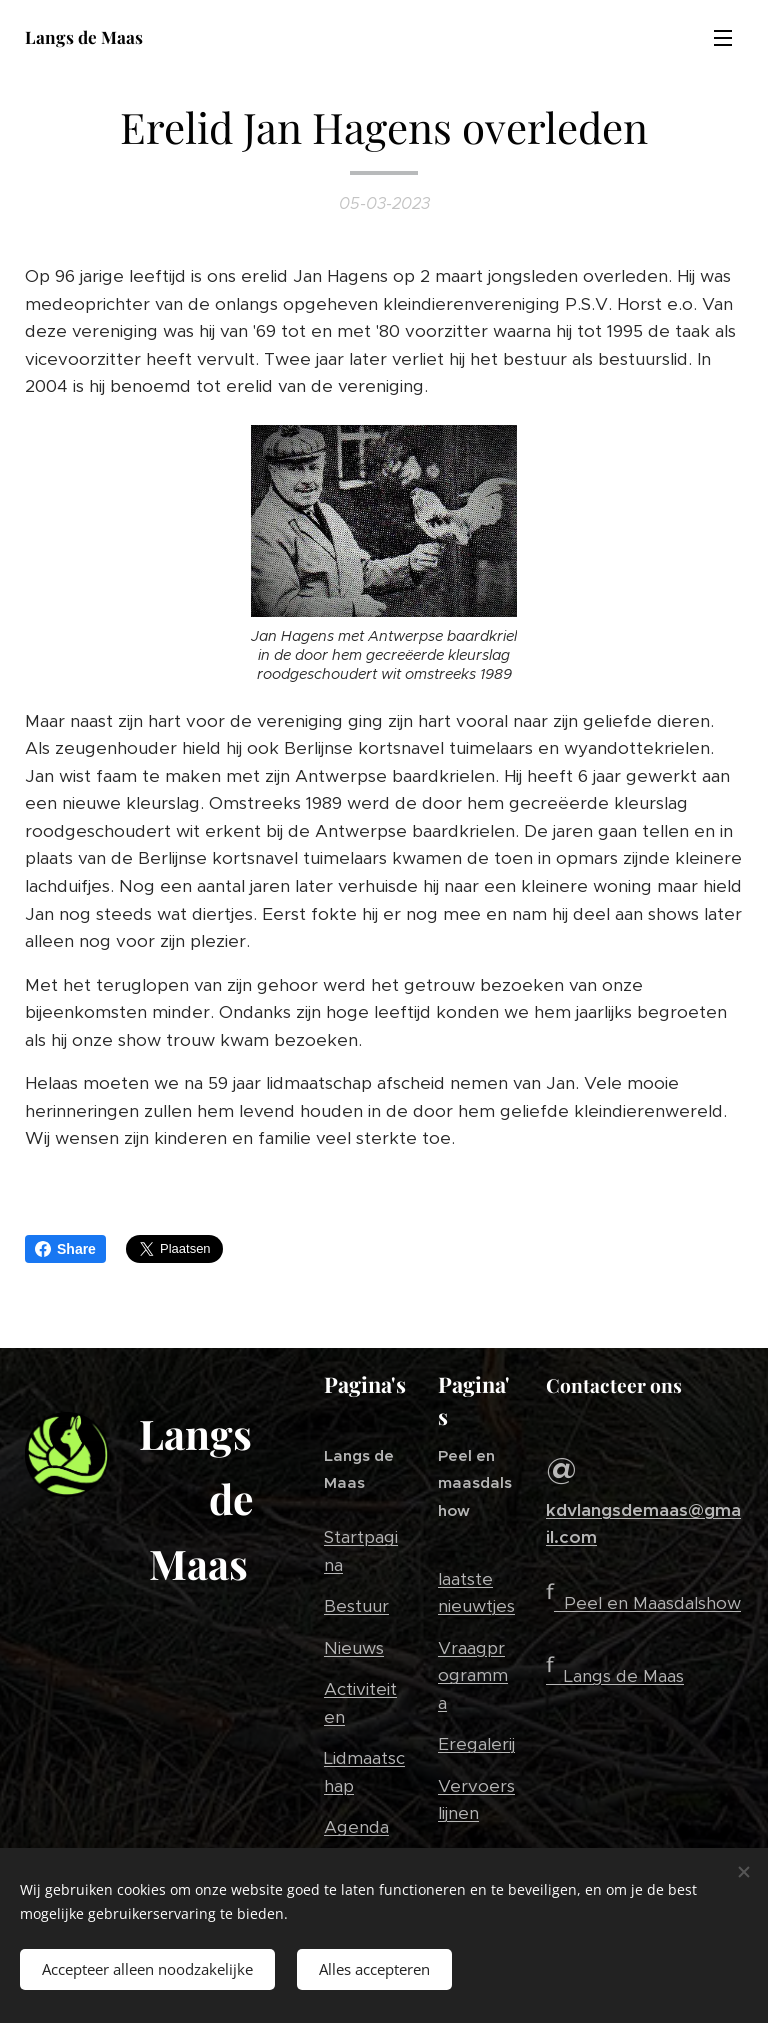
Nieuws (354, 1648)
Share (65, 1249)
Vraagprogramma (473, 1675)
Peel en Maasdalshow (652, 1603)
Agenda (356, 1828)
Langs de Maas (624, 1676)
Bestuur (356, 1607)
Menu (723, 38)
